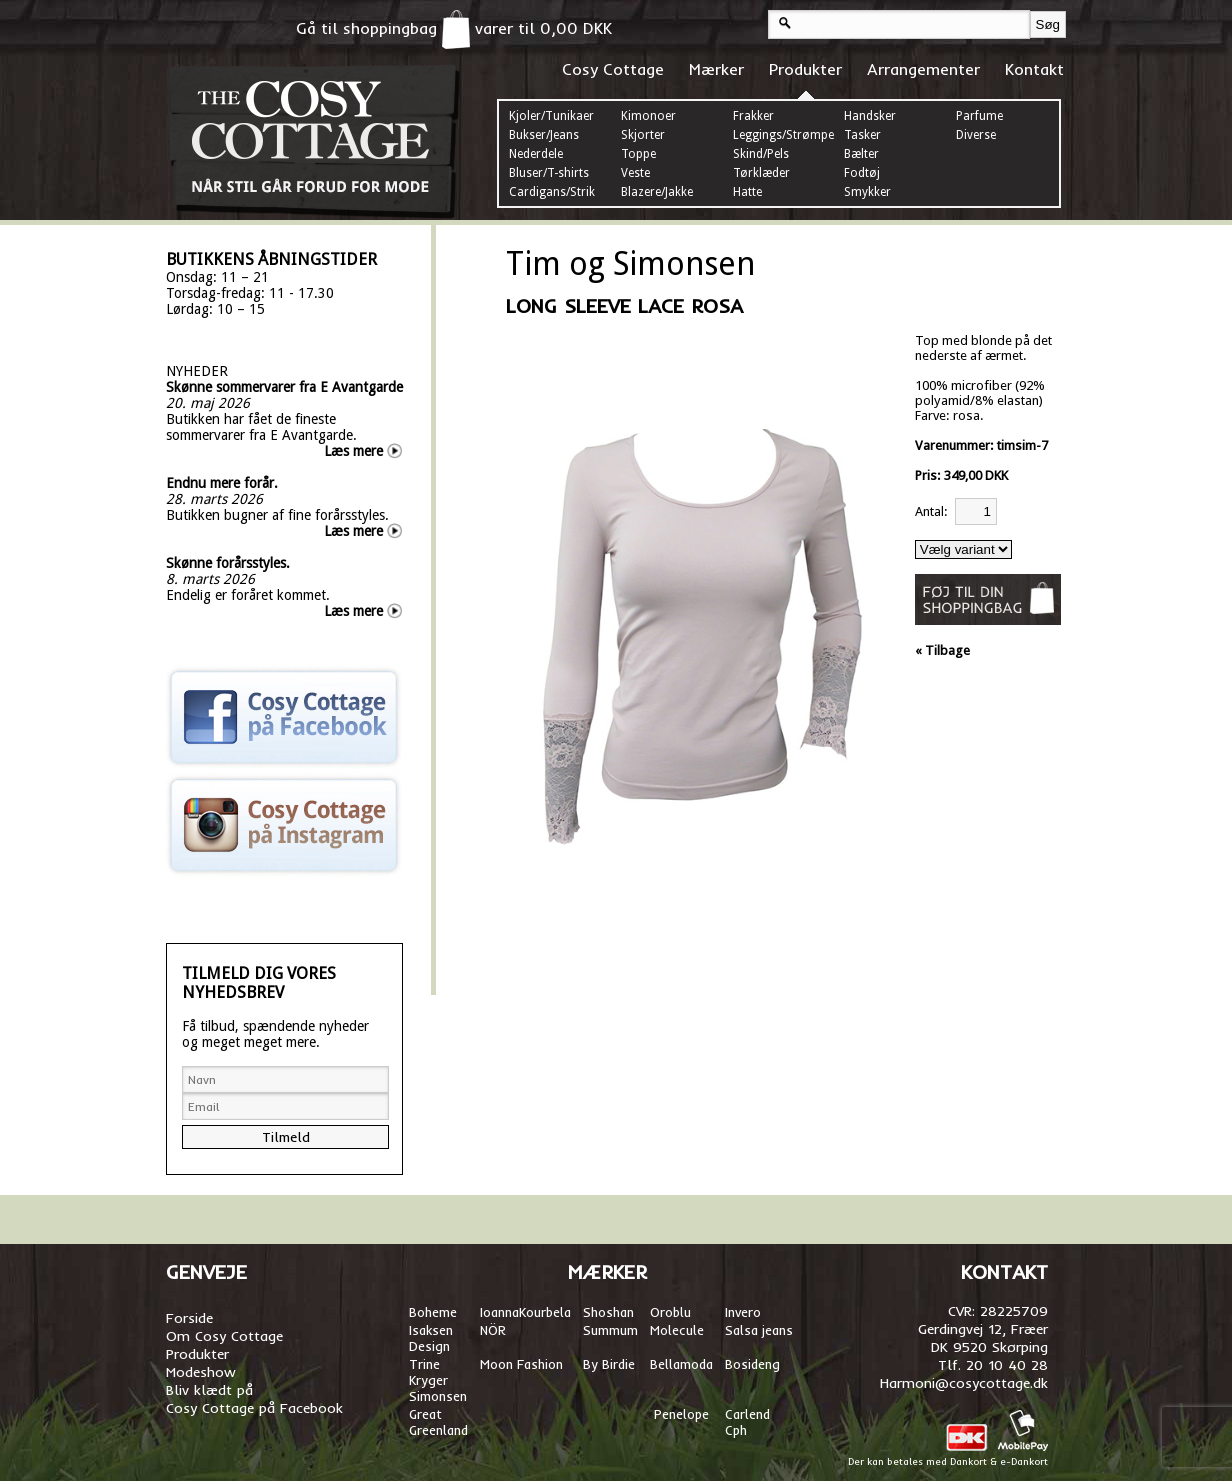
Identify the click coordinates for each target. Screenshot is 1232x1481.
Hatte (747, 192)
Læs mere (353, 451)
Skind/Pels (761, 154)
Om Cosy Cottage (224, 1336)
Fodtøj (862, 173)
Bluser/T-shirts (549, 173)
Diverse (976, 135)
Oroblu (670, 1312)
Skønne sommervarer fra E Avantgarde (284, 387)
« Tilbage (942, 650)
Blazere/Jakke (657, 192)
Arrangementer (923, 69)
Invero (743, 1312)
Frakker (753, 116)
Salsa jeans (759, 1330)
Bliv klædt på (209, 1390)
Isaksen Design (431, 1338)
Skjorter (643, 135)
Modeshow (201, 1372)
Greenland (438, 1430)
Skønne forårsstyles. (228, 563)
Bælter (861, 154)
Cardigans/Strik (552, 192)
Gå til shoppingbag (383, 28)
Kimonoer (648, 116)
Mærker (716, 69)
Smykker (867, 192)
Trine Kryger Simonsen (438, 1380)
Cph (738, 1430)
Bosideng (752, 1364)
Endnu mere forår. (222, 483)
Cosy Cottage (613, 69)
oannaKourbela (527, 1312)
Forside (189, 1318)
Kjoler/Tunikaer (551, 116)
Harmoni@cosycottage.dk (964, 1383)
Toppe (638, 154)
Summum (610, 1330)
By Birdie (609, 1364)
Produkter (805, 69)
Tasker (862, 135)
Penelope (681, 1414)
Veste (635, 173)
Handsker (870, 116)
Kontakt (1034, 69)
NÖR (493, 1330)
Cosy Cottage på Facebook (254, 1408)
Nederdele (536, 154)
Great (425, 1414)
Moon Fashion (521, 1364)
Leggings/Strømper (786, 135)
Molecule (677, 1330)
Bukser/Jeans (544, 135)
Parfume (979, 116)
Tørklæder (761, 173)
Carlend (747, 1414)
